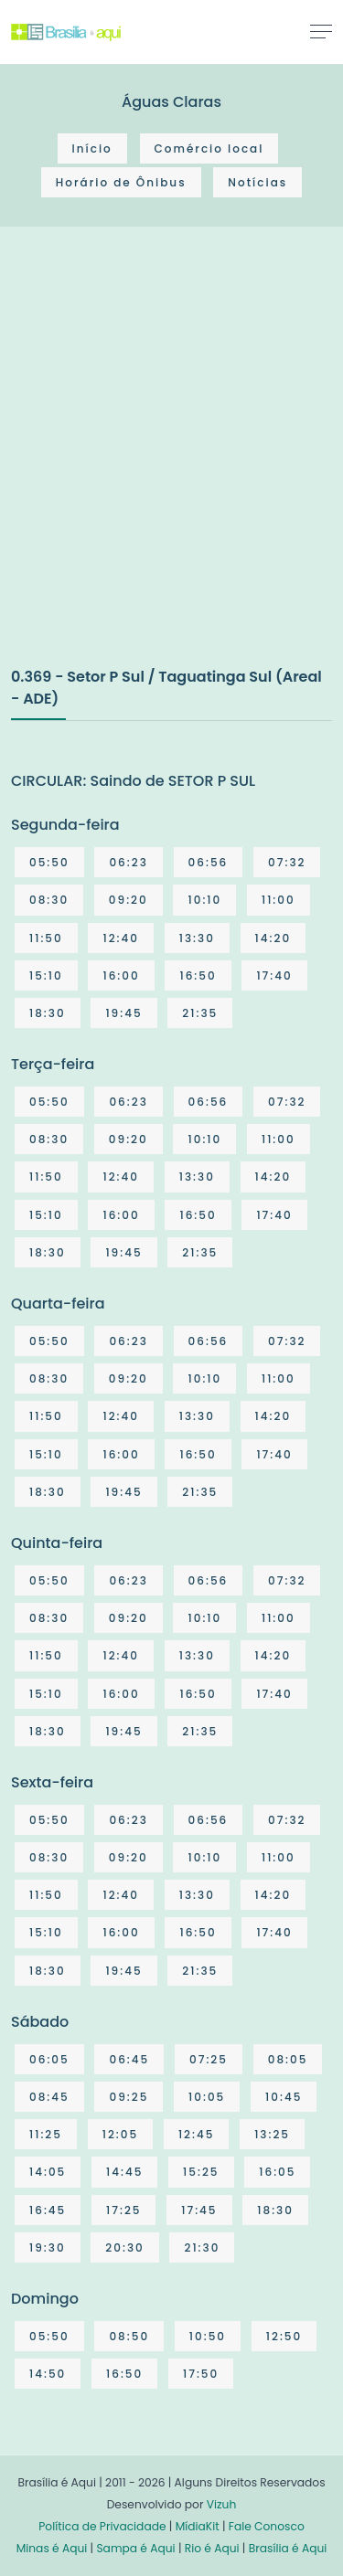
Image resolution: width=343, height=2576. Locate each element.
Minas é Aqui (52, 2548)
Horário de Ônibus (121, 182)
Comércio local (209, 148)
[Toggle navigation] (321, 31)
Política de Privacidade (102, 2526)
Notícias (257, 182)
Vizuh (222, 2504)
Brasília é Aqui (288, 2548)
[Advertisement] (171, 465)
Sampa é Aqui (135, 2548)
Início (92, 148)
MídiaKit (198, 2526)
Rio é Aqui (212, 2548)
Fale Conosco (267, 2526)
